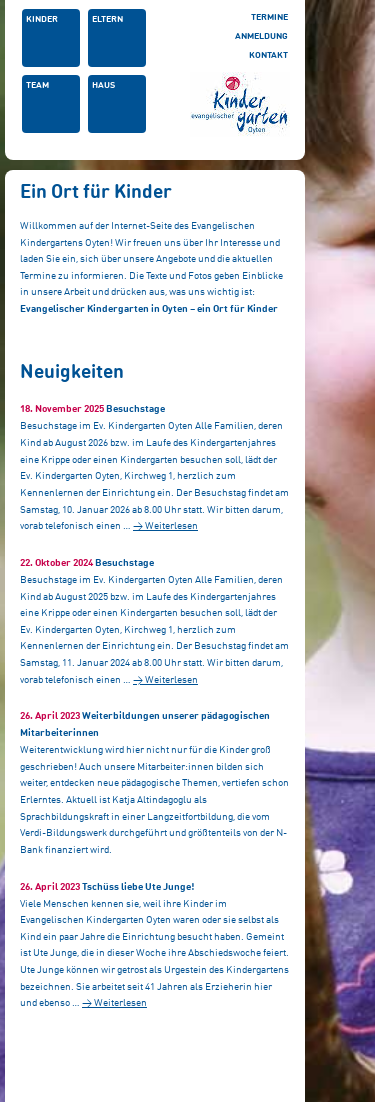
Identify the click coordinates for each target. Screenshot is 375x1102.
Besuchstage (135, 409)
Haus (103, 85)
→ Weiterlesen (165, 526)
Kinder (42, 19)
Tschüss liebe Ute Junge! (138, 887)
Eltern (107, 19)
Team (37, 85)
